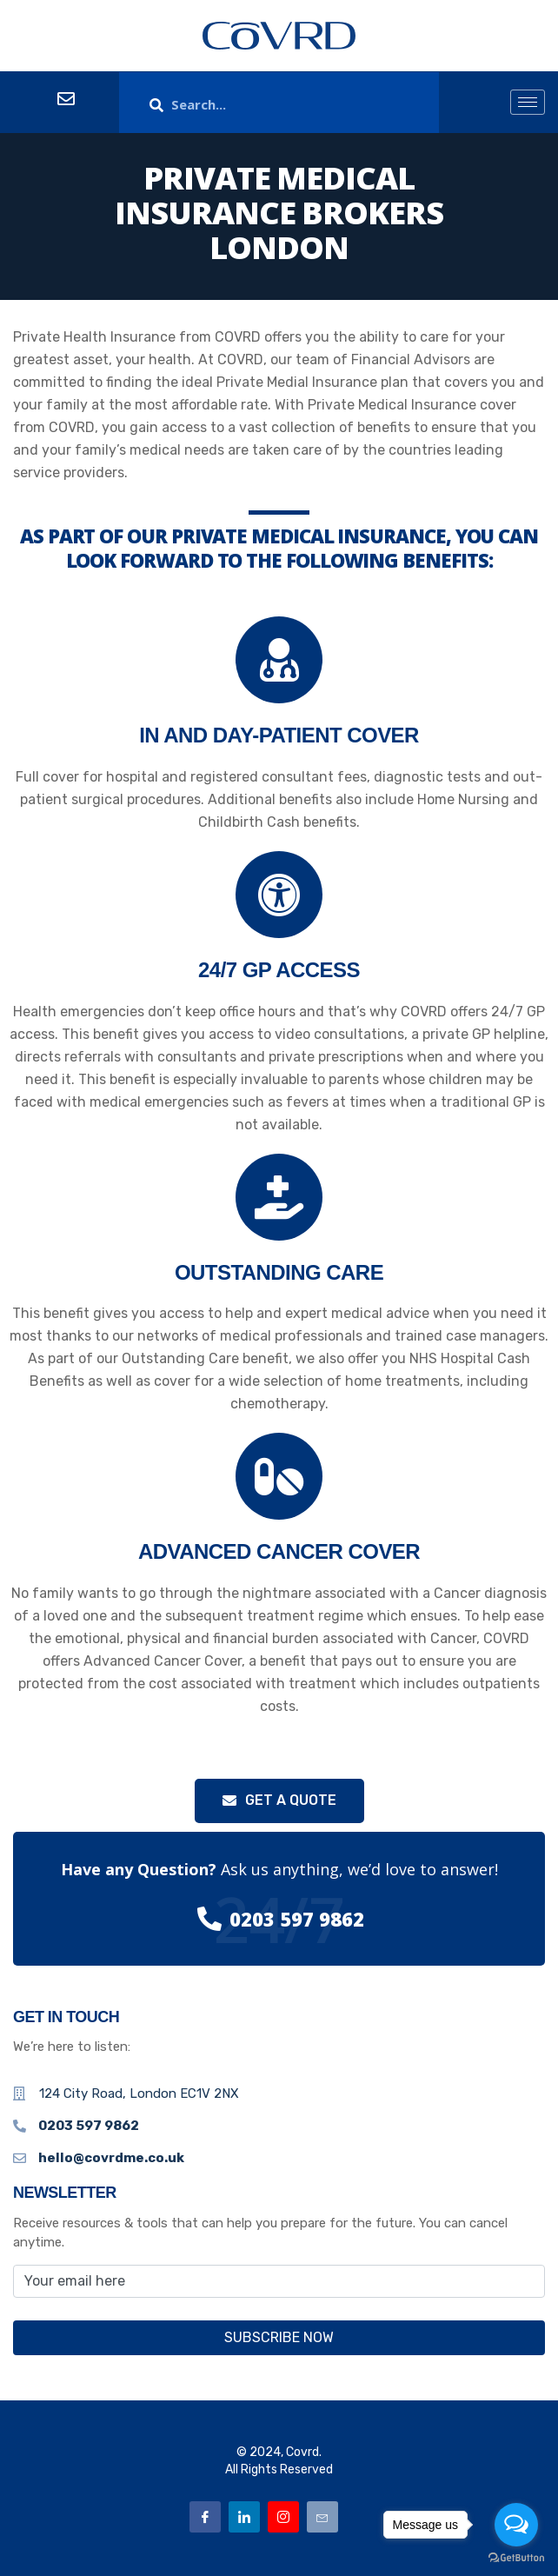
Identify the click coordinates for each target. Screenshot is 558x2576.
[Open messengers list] (516, 2524)
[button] (279, 1801)
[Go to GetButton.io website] (516, 2558)
